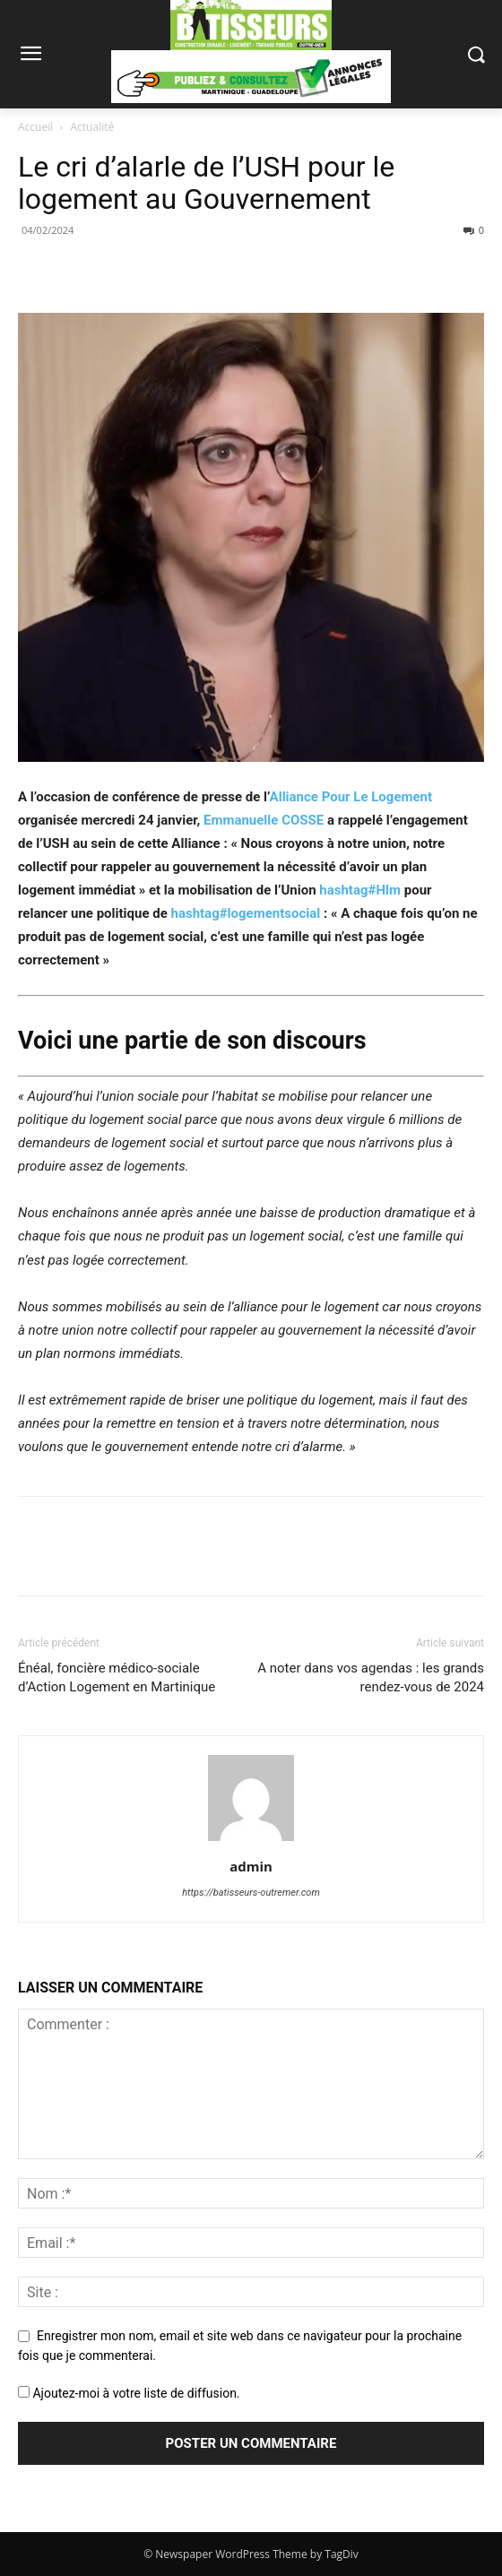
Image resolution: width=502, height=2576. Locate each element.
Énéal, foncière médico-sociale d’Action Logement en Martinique (116, 1677)
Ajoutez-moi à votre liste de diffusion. (129, 2393)
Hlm (360, 890)
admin (251, 1866)
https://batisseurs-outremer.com (251, 1892)
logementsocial (246, 913)
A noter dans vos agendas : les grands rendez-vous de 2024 (370, 1677)
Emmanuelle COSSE (263, 820)
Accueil (35, 126)
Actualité (93, 126)
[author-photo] (251, 1841)
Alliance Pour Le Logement (351, 797)
